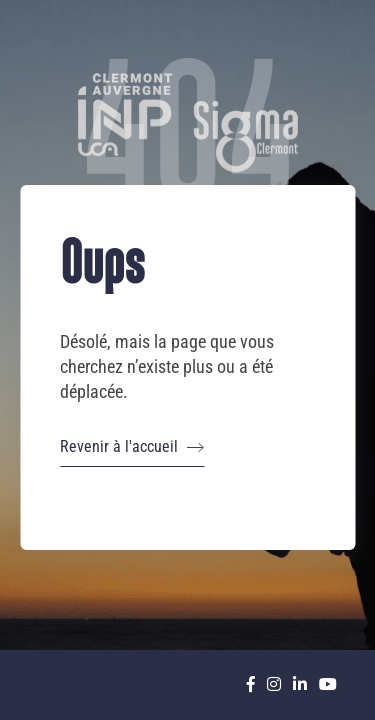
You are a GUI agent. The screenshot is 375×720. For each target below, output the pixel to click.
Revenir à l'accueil (132, 447)
